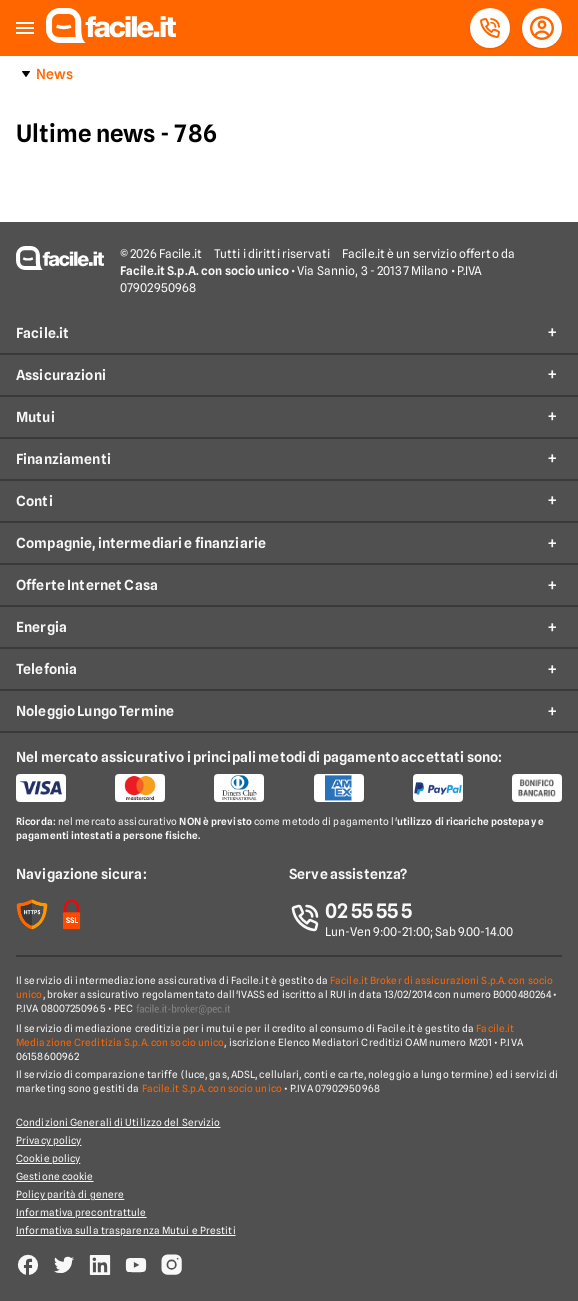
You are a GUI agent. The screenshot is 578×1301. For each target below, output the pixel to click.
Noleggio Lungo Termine (95, 711)
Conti (34, 501)
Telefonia (46, 669)
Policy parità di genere (70, 1194)
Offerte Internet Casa (87, 585)
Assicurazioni (61, 375)
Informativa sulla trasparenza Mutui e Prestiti (126, 1230)
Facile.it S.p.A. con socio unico (212, 1088)
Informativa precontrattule (81, 1212)
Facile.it (42, 333)
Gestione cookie (55, 1176)
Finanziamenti (63, 459)
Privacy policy (48, 1140)
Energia (41, 627)
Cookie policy (48, 1158)
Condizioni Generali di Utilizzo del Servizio (118, 1122)
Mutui (35, 417)
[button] (25, 28)
